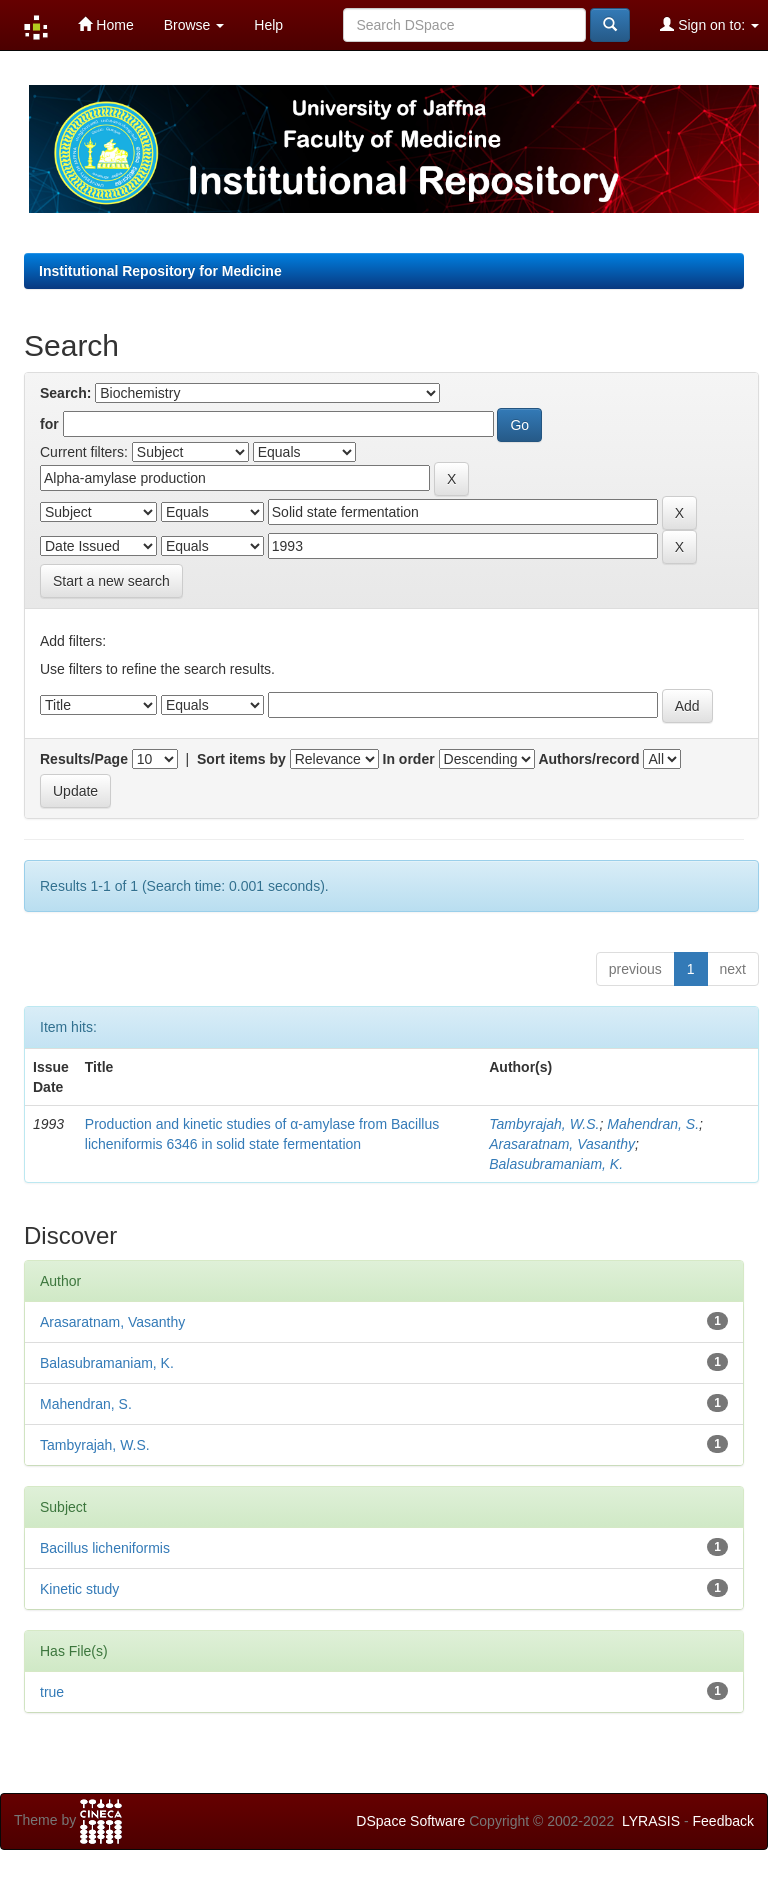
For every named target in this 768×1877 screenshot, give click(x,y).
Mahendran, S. (653, 1124)
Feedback (723, 1821)
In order (409, 759)
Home (105, 24)
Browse (194, 25)
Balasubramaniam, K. (556, 1164)
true (52, 1692)
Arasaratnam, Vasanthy (562, 1144)
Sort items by (241, 759)
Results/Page (84, 759)
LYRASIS (651, 1821)
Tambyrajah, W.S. (544, 1124)
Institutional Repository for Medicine (160, 271)
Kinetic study (79, 1589)
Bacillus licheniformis (105, 1548)
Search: (65, 393)
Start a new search (111, 581)
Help (268, 25)
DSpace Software (410, 1821)
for (49, 424)
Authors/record (588, 759)
